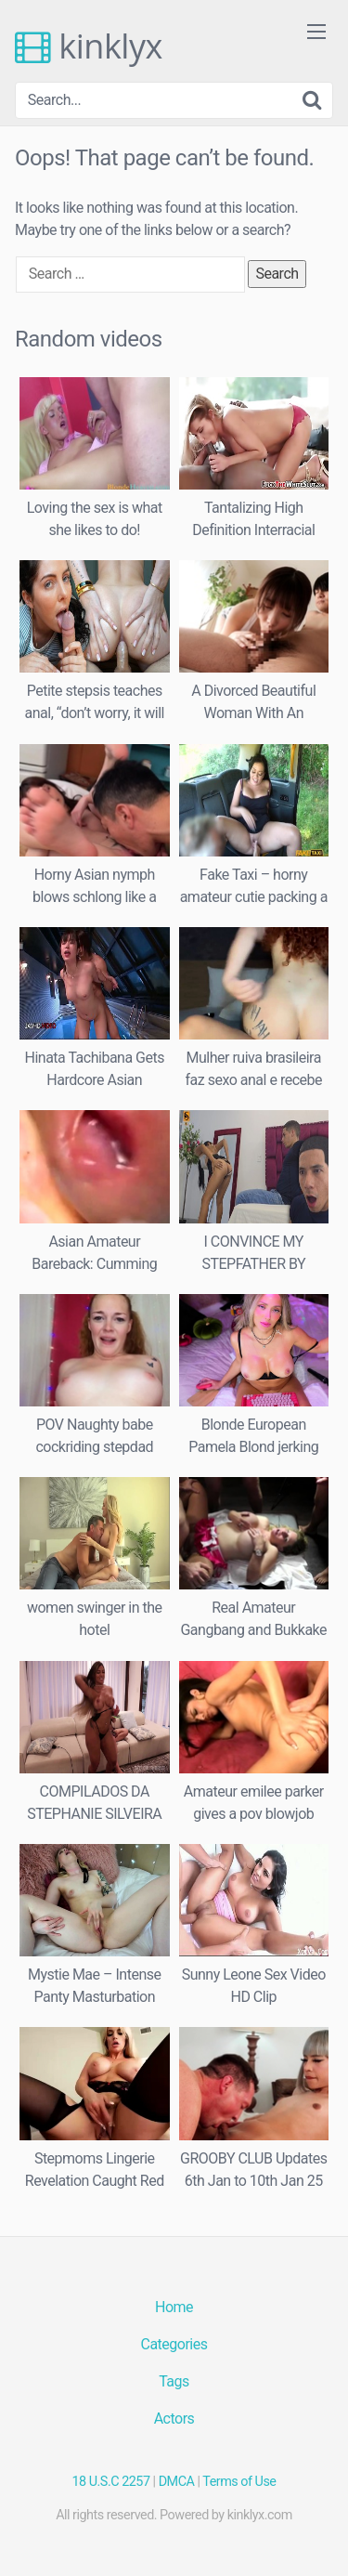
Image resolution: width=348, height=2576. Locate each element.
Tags (174, 2381)
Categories (174, 2344)
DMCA (177, 2482)
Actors (174, 2418)
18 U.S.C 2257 (111, 2482)
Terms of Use (239, 2482)
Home (174, 2307)
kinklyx (88, 46)
